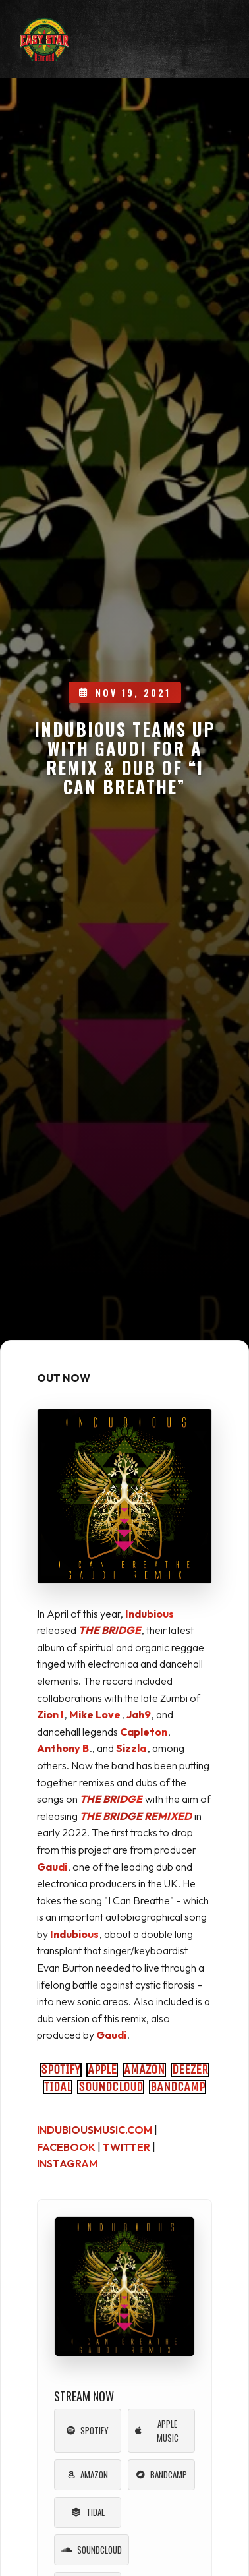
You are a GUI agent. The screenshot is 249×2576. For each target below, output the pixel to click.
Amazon (88, 2474)
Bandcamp (161, 2474)
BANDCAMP (177, 2086)
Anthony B (63, 1748)
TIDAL (57, 2086)
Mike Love (95, 1714)
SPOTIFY (60, 2069)
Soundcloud (91, 2549)
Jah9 (138, 1714)
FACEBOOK (66, 2146)
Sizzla (131, 1748)
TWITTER (126, 2146)
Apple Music (157, 2430)
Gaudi (52, 1866)
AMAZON (144, 2069)
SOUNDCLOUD (110, 2086)
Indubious (149, 1613)
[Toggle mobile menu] (209, 43)
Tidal (88, 2512)
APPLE (102, 2069)
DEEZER (190, 2069)
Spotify (88, 2430)
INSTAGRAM (67, 2163)
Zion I (50, 1714)
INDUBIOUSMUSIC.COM (94, 2129)
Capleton (143, 1731)
